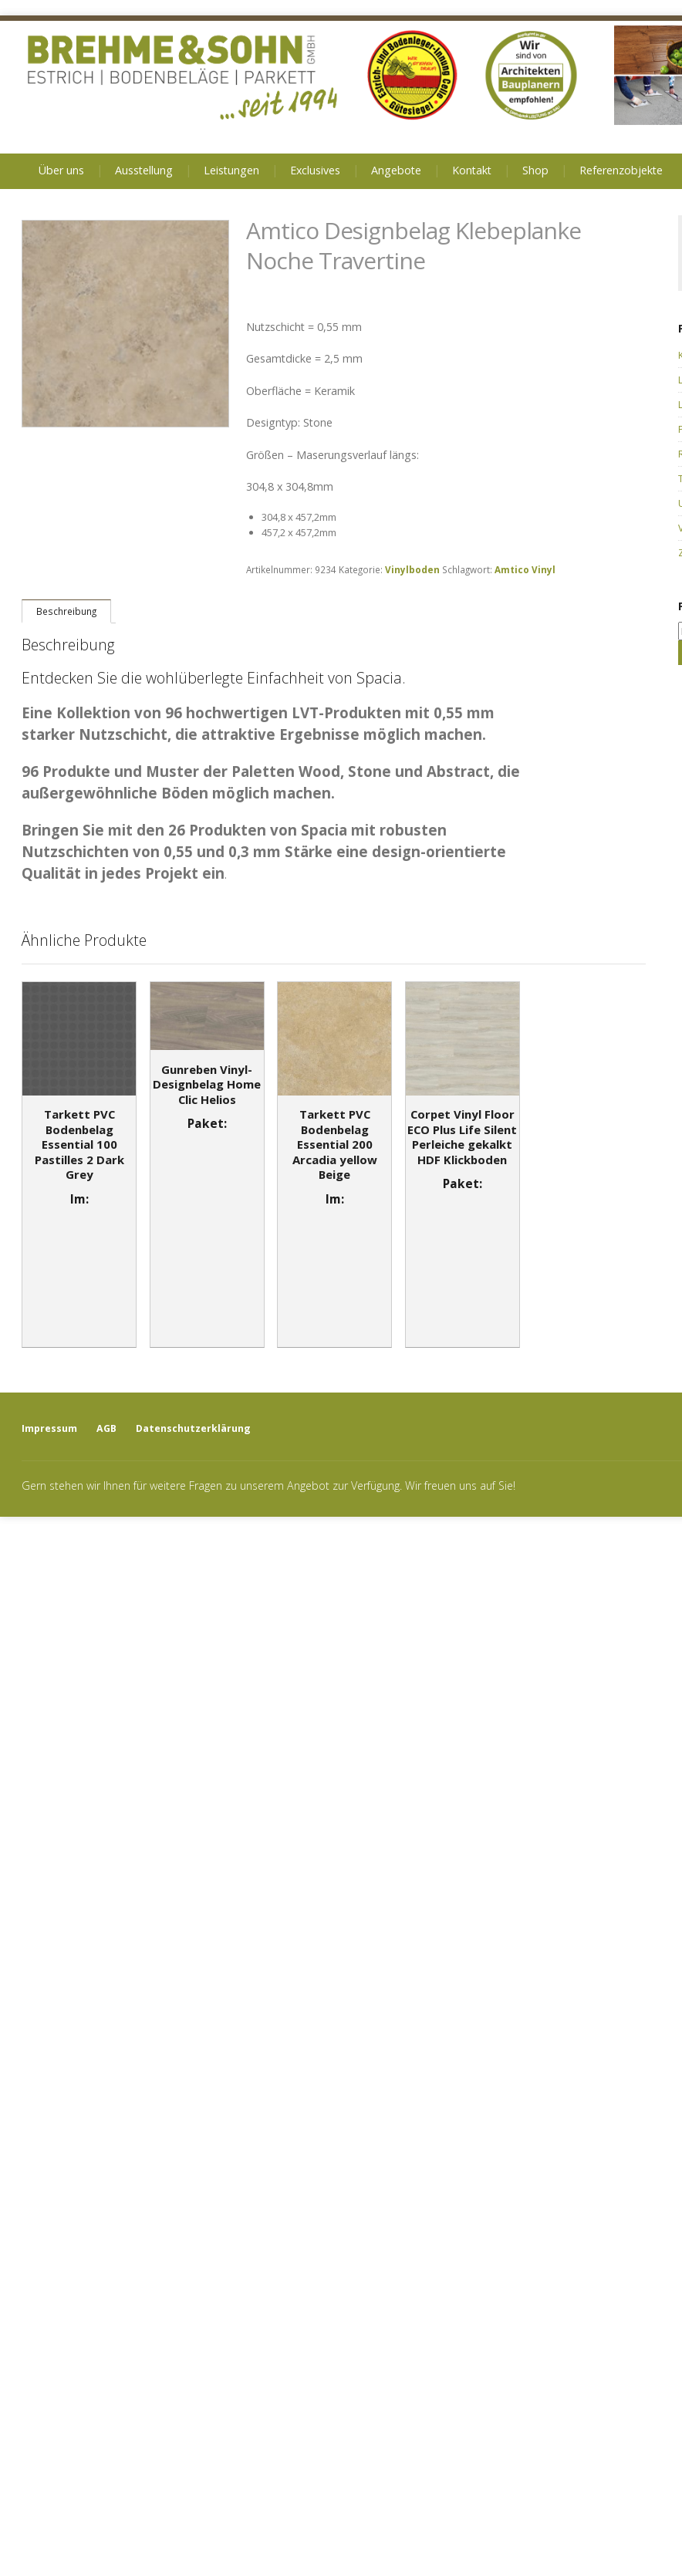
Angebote (396, 170)
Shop (535, 170)
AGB (106, 1428)
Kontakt (471, 170)
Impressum (49, 1428)
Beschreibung (66, 611)
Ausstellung (144, 170)
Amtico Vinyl (525, 569)
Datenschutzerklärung (193, 1428)
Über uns (61, 170)
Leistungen (231, 170)
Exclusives (315, 170)
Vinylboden (412, 569)
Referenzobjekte (621, 170)
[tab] (66, 611)
